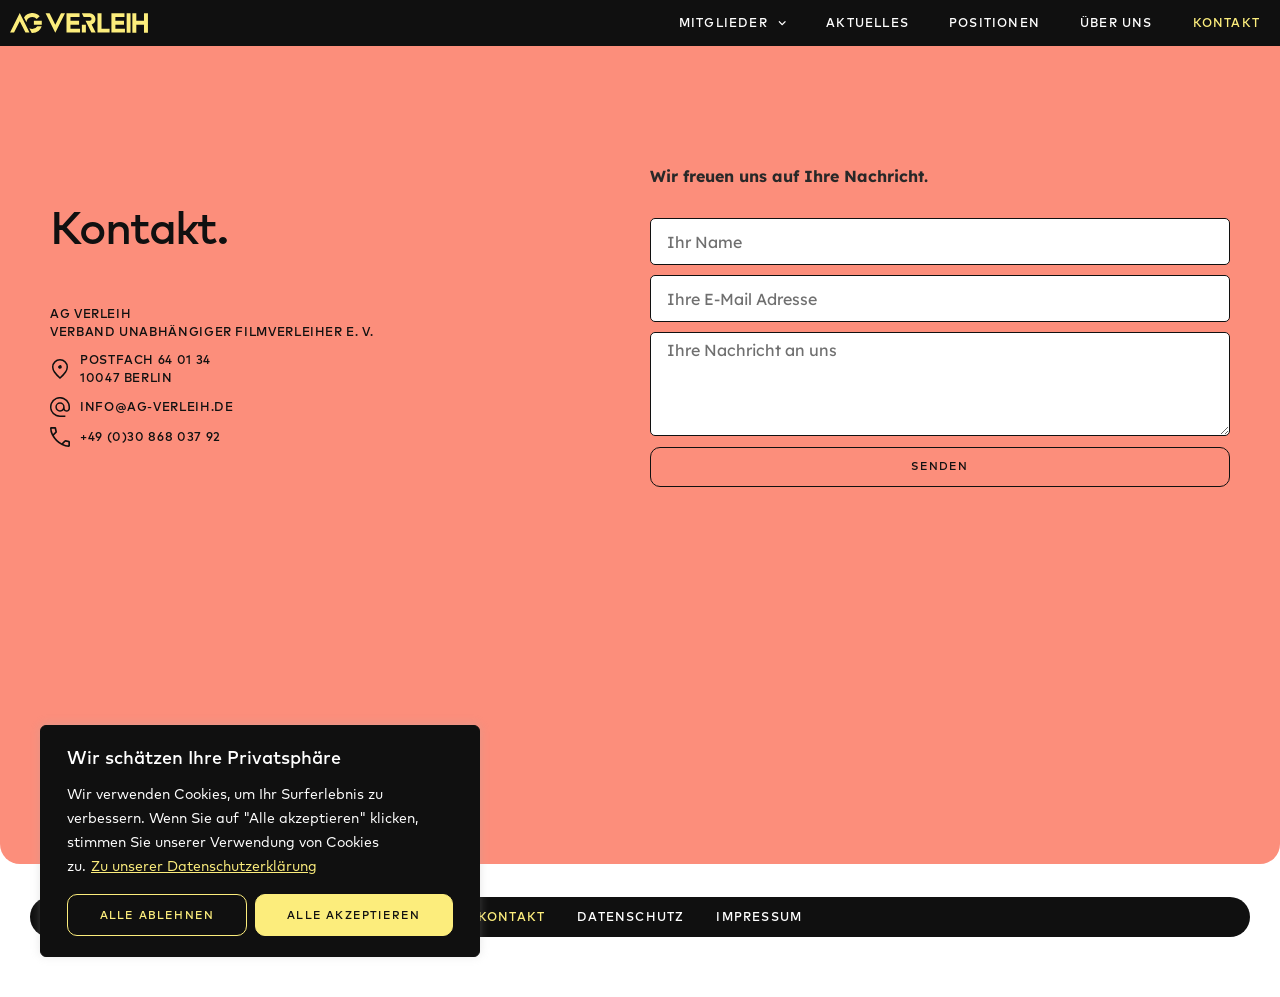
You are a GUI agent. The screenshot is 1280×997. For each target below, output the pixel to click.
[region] (260, 841)
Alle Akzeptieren (353, 915)
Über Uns (1116, 22)
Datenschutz (630, 916)
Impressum (759, 916)
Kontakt (1226, 22)
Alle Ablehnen (157, 915)
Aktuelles (867, 22)
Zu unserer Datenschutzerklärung (204, 866)
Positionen (994, 22)
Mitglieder (732, 23)
